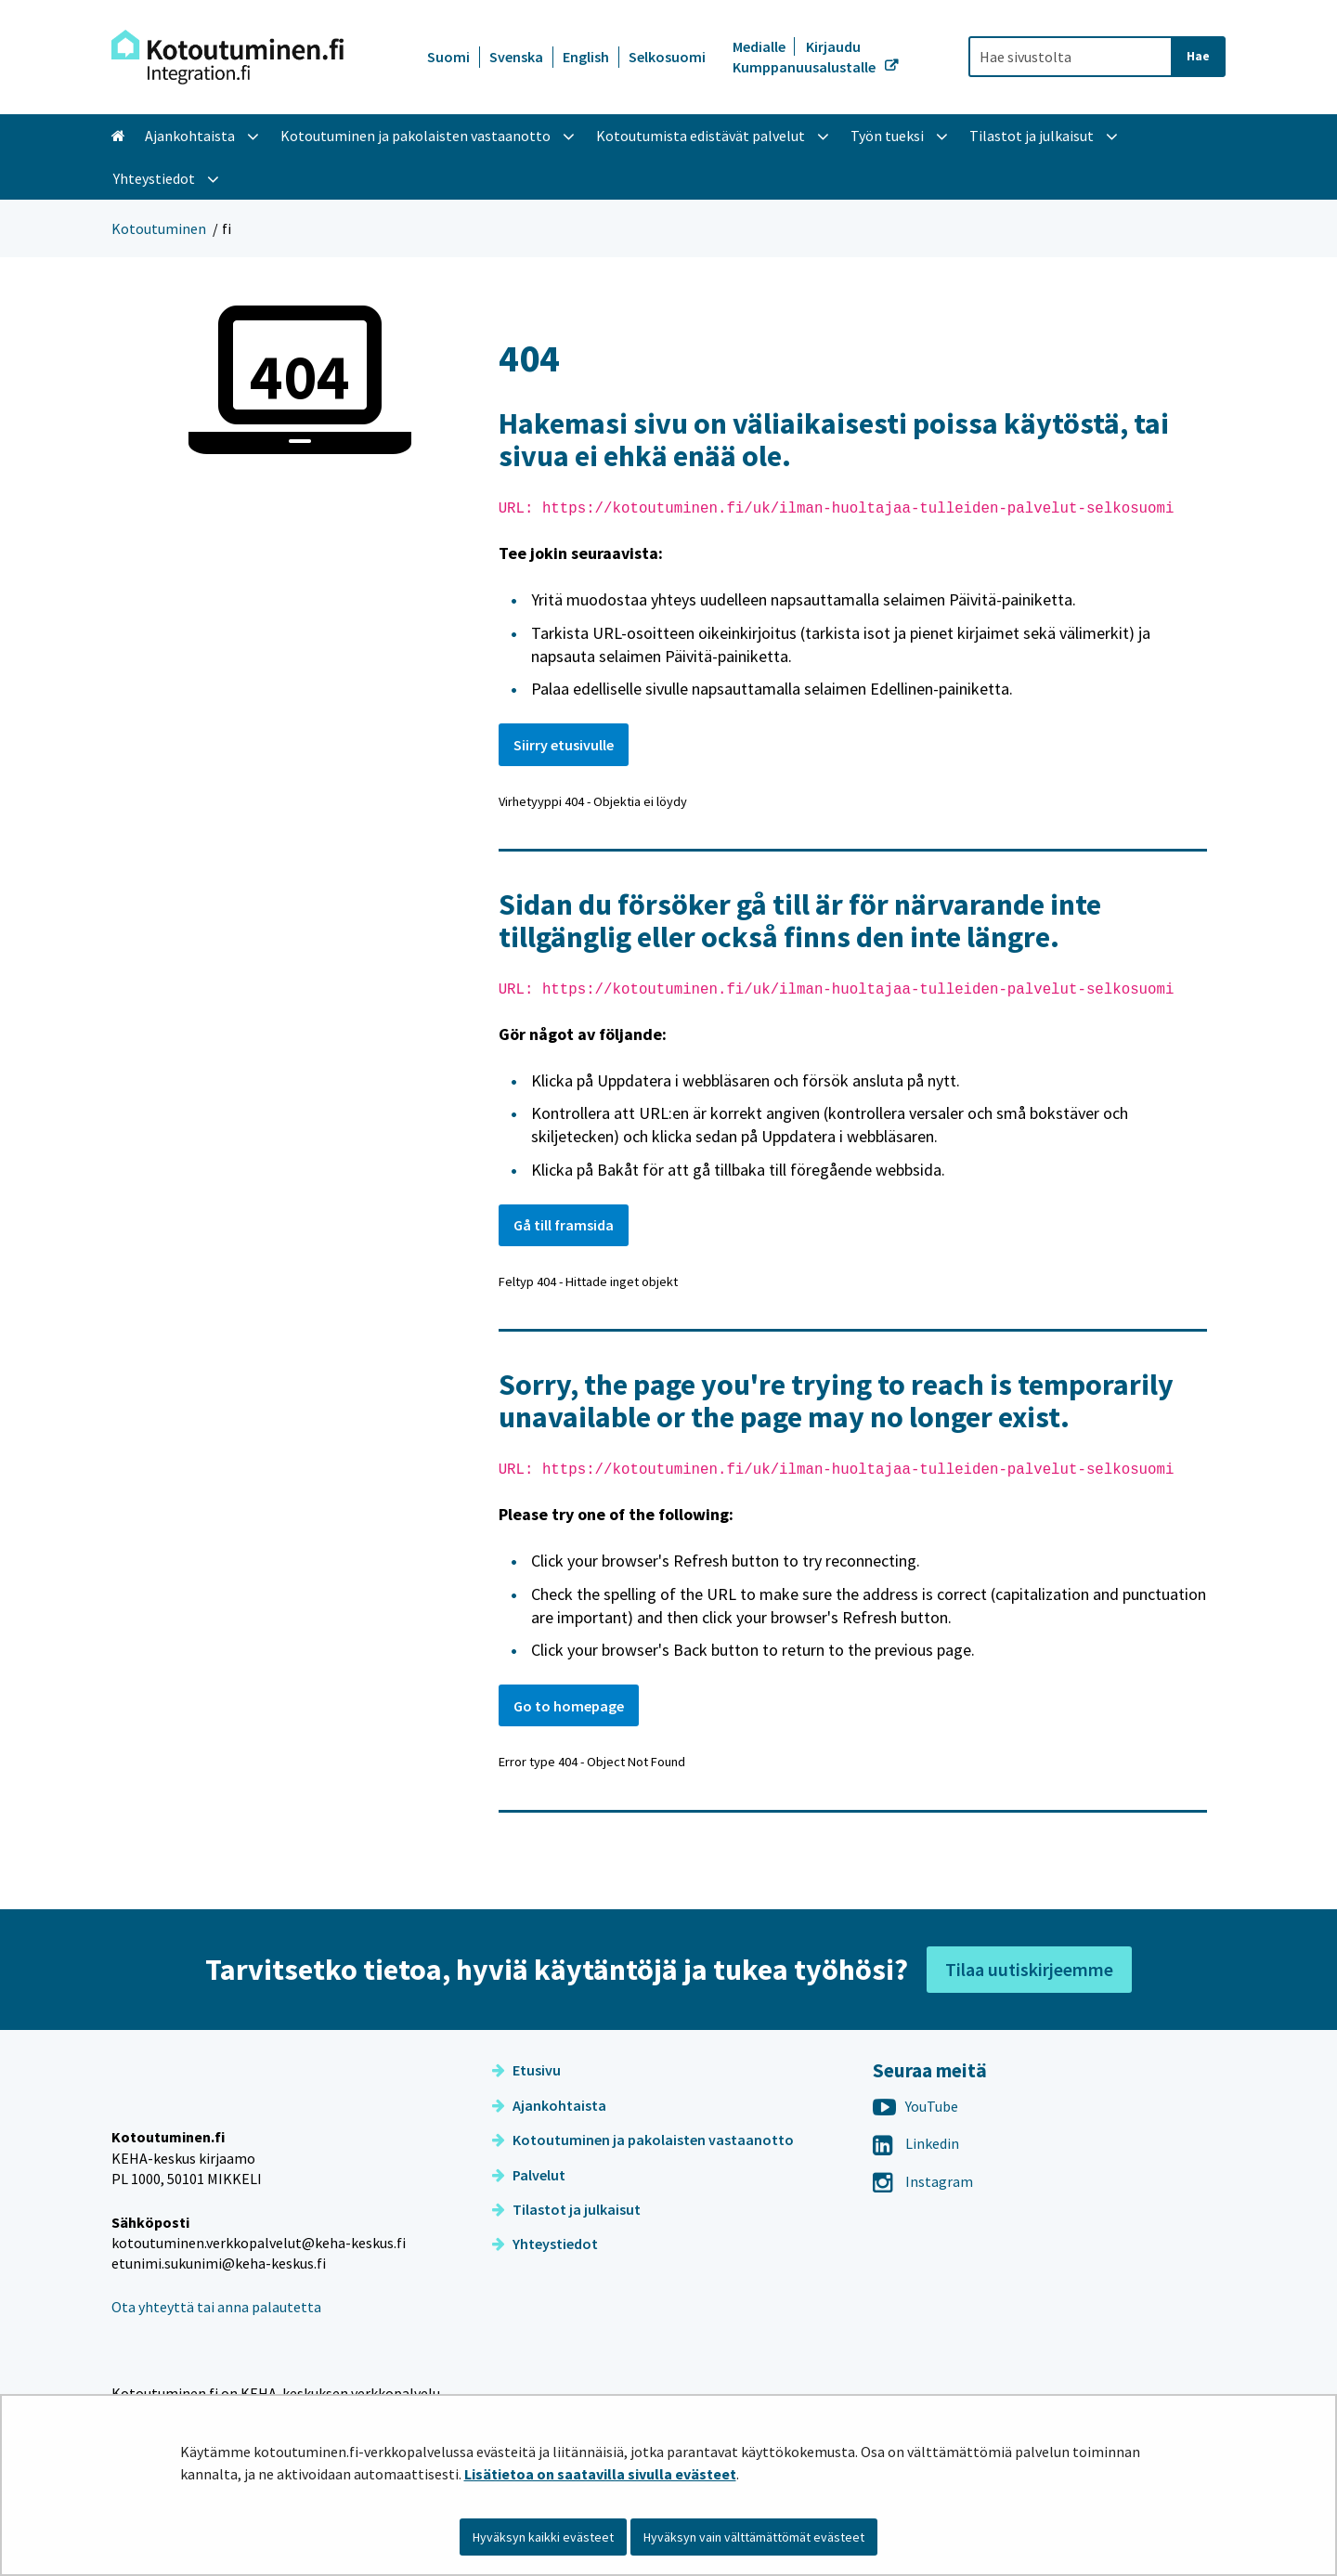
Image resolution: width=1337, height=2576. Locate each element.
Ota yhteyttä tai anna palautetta (216, 2346)
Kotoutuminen (158, 228)
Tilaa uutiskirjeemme (1029, 1969)
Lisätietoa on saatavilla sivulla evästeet (600, 2474)
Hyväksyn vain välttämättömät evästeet (753, 2537)
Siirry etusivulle (563, 744)
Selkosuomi (667, 56)
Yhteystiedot (545, 2243)
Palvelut (528, 2175)
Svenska (516, 56)
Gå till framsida (563, 1225)
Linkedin (916, 2143)
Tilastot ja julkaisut (566, 2209)
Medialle (760, 46)
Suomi (448, 56)
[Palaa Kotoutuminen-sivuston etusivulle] (227, 57)
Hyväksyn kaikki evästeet (543, 2537)
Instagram (923, 2181)
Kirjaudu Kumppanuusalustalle (805, 56)
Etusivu (526, 2070)
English (586, 56)
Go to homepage (568, 1706)
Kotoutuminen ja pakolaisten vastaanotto (643, 2139)
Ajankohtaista (549, 2105)
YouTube (915, 2106)
